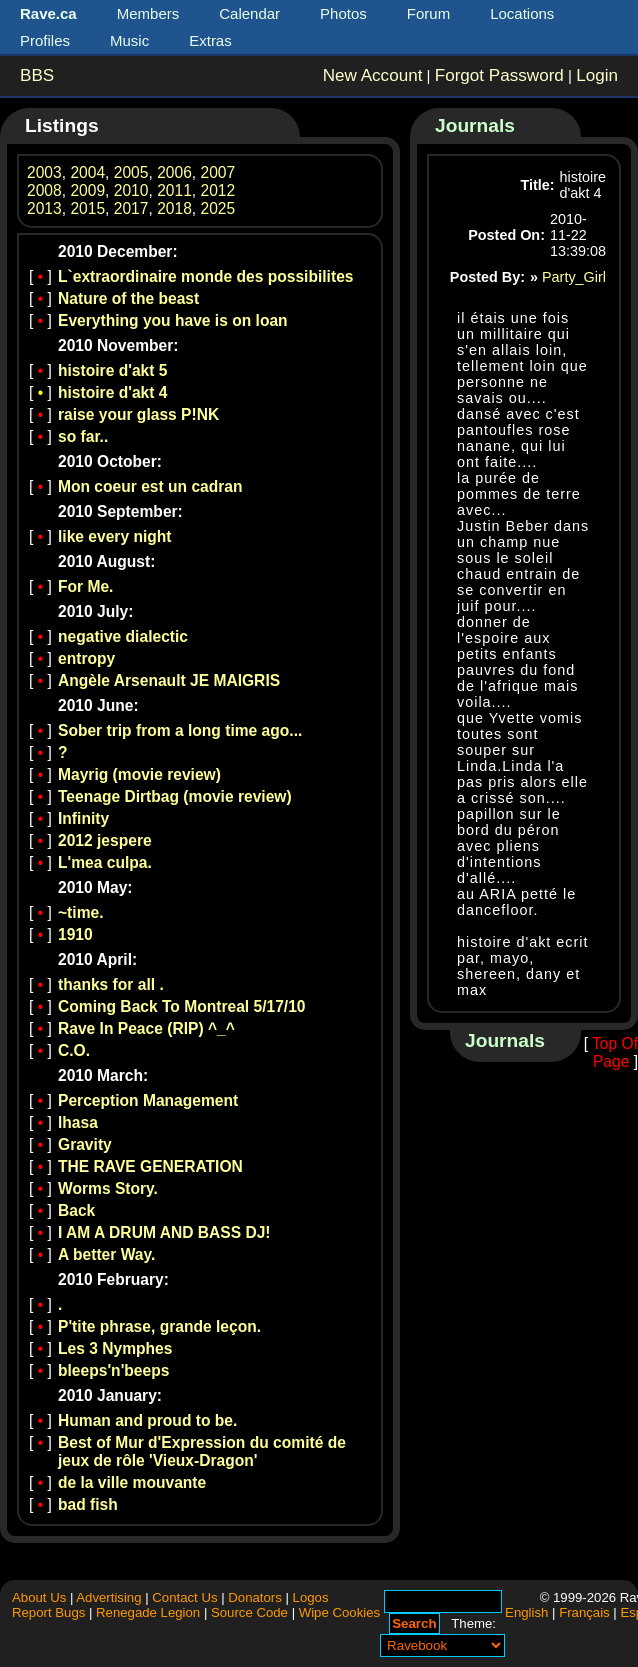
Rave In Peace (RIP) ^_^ (146, 1028)
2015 (87, 208)
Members (148, 13)
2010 (131, 190)
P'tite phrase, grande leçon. (159, 1326)
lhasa (78, 1122)
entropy (86, 658)
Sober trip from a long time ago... (180, 730)
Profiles (45, 40)
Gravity (85, 1144)
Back (76, 1210)
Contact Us (184, 1597)
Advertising (108, 1597)
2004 (87, 172)
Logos (311, 1597)
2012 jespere (105, 840)
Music (129, 40)
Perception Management (148, 1100)
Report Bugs (48, 1612)
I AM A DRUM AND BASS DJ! (164, 1232)
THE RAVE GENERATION (150, 1166)
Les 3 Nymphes (115, 1348)
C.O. (74, 1050)
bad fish (88, 1504)
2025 (218, 208)
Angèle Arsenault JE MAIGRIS (169, 680)
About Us (39, 1597)
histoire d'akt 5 (112, 370)
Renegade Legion (148, 1612)
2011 (174, 190)
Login (597, 75)
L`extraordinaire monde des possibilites (206, 276)
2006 (174, 172)
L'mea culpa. (105, 862)
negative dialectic (123, 636)
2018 (174, 208)
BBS (37, 75)
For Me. (85, 586)
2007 (218, 172)
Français (584, 1612)
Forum (428, 13)
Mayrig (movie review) (139, 774)
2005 (131, 172)
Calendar (249, 13)
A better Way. (106, 1254)
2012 (218, 190)
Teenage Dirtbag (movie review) (175, 796)
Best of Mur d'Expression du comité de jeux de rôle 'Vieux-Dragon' (202, 1451)
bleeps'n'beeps (113, 1370)
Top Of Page (615, 1052)
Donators (255, 1597)
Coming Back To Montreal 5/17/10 (182, 1006)
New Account (373, 75)
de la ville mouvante (132, 1482)
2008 (44, 190)
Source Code (249, 1612)
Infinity (83, 818)
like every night (115, 536)
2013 (44, 208)
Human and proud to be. (147, 1420)
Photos (343, 13)
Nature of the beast (128, 298)
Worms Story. (108, 1188)
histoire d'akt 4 (112, 392)
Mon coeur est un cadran (150, 486)
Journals (475, 125)
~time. (81, 912)
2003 (44, 172)
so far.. (83, 436)
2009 (87, 190)
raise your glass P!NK (138, 414)
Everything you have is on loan (173, 320)
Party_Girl (574, 277)
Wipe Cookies (339, 1612)
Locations (522, 13)
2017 (131, 208)
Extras (210, 40)
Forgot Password (499, 75)
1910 (75, 934)
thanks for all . (111, 984)
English (526, 1612)
